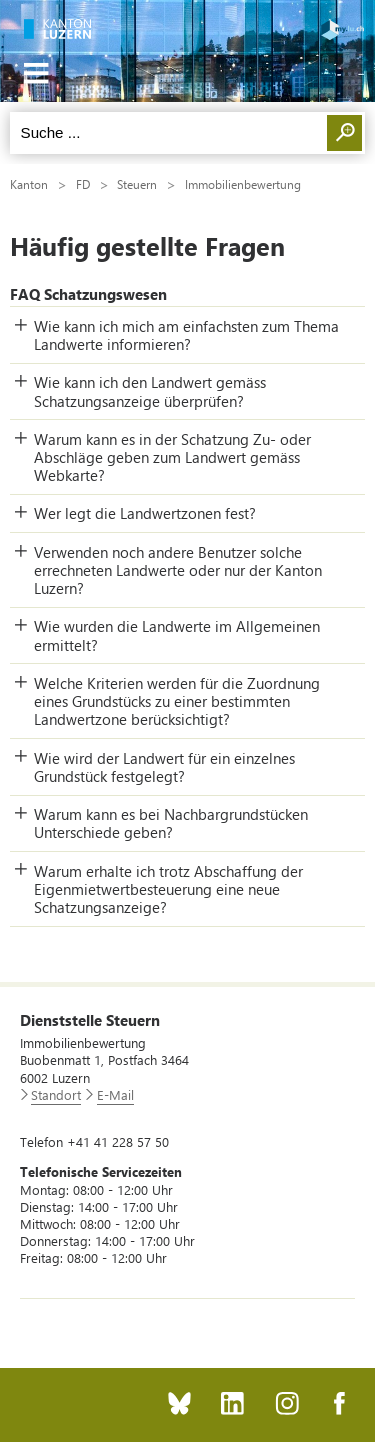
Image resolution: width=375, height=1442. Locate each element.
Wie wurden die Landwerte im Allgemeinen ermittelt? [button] (177, 635)
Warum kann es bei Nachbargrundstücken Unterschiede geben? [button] (171, 823)
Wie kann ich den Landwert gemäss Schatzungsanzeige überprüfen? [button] (150, 391)
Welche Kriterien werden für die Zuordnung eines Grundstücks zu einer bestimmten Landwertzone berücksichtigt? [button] (177, 701)
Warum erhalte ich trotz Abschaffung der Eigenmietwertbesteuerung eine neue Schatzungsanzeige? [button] (168, 889)
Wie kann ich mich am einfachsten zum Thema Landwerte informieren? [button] (186, 335)
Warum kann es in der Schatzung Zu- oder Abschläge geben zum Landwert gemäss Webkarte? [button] (172, 457)
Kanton (29, 184)
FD (83, 184)
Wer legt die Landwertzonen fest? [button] (145, 513)
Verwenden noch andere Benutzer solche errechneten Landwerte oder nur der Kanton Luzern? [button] (178, 570)
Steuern (137, 184)
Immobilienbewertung (243, 184)
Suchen (344, 133)
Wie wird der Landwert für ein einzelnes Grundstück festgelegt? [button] (164, 767)
